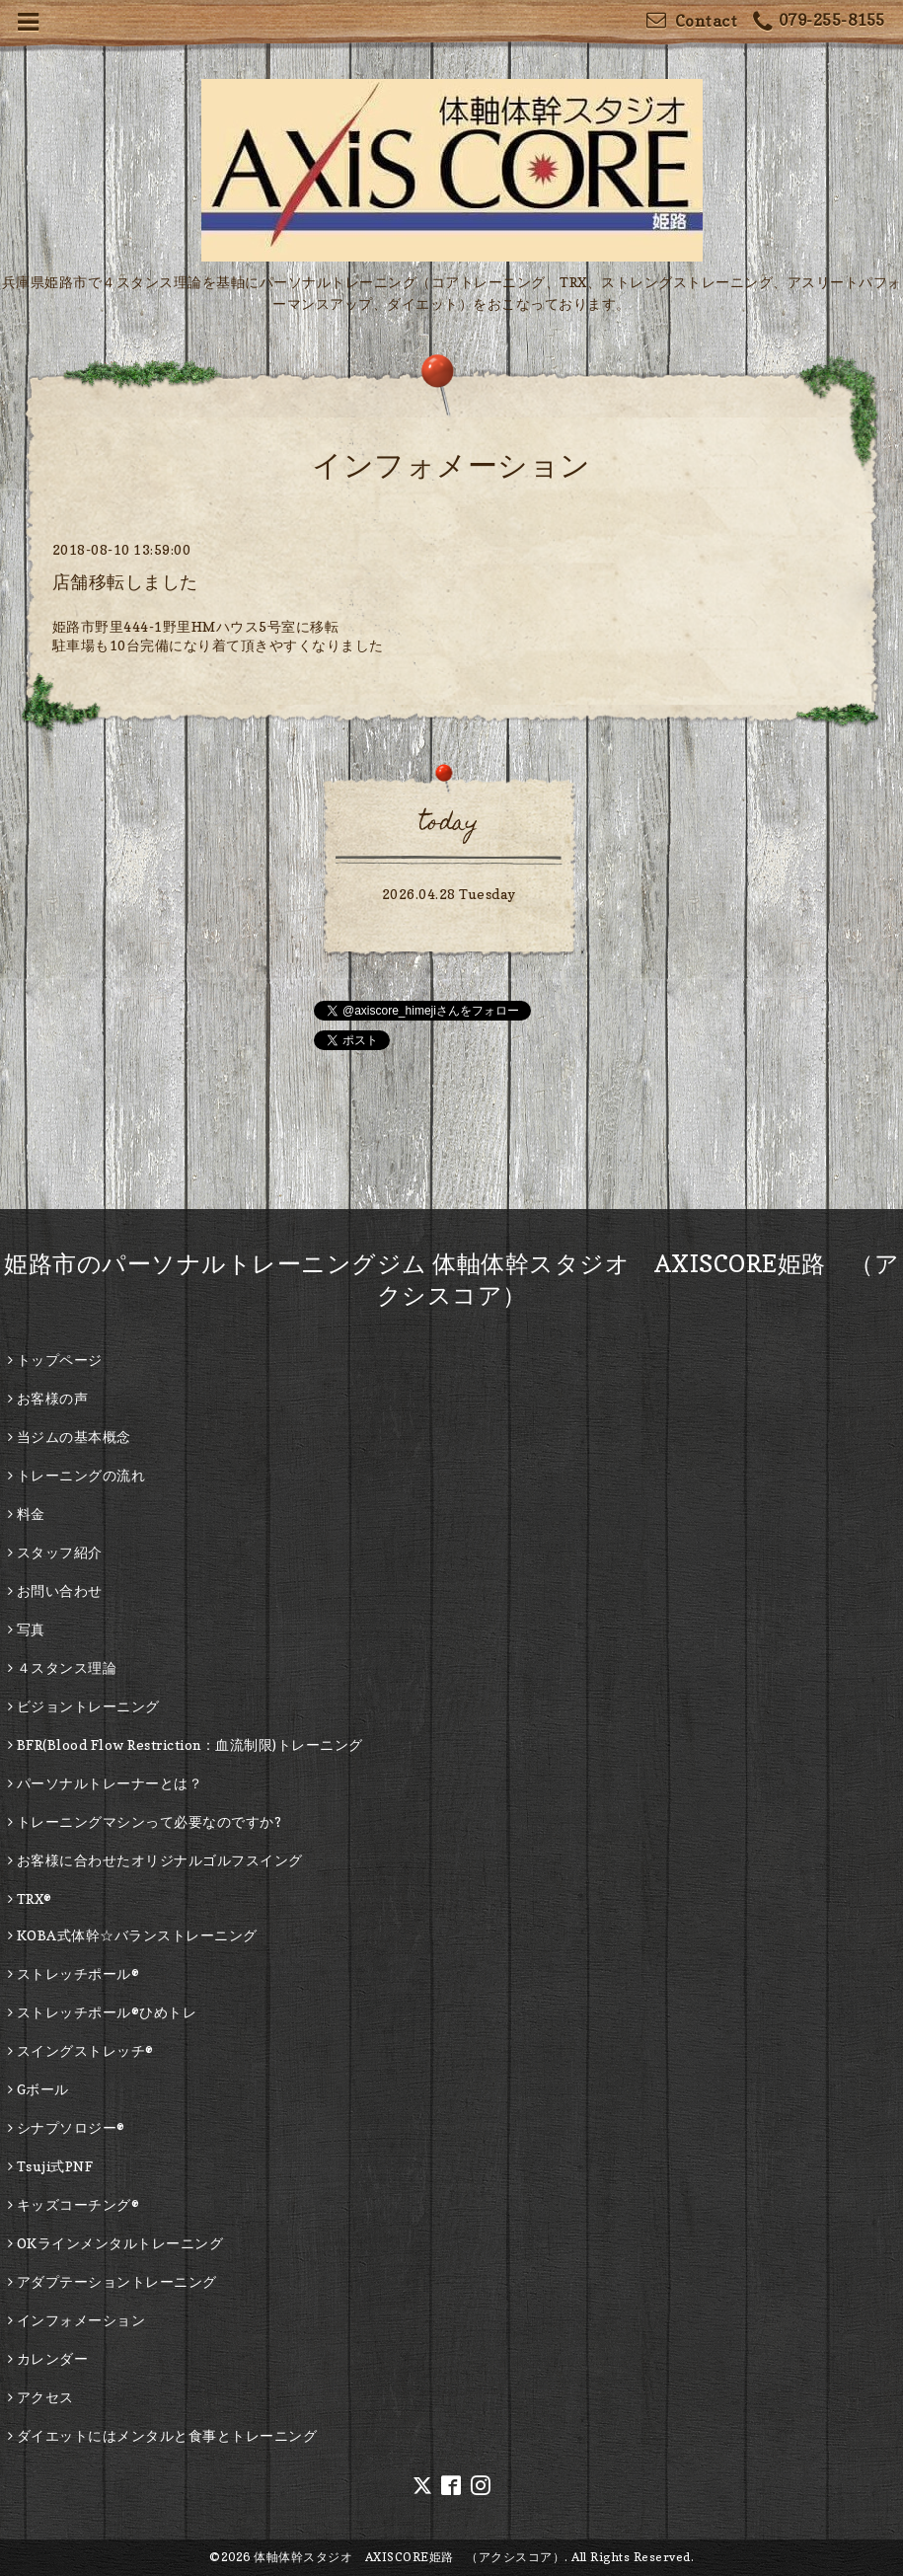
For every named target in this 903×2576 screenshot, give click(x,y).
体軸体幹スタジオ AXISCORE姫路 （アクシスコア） (409, 2556)
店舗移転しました (125, 581)
